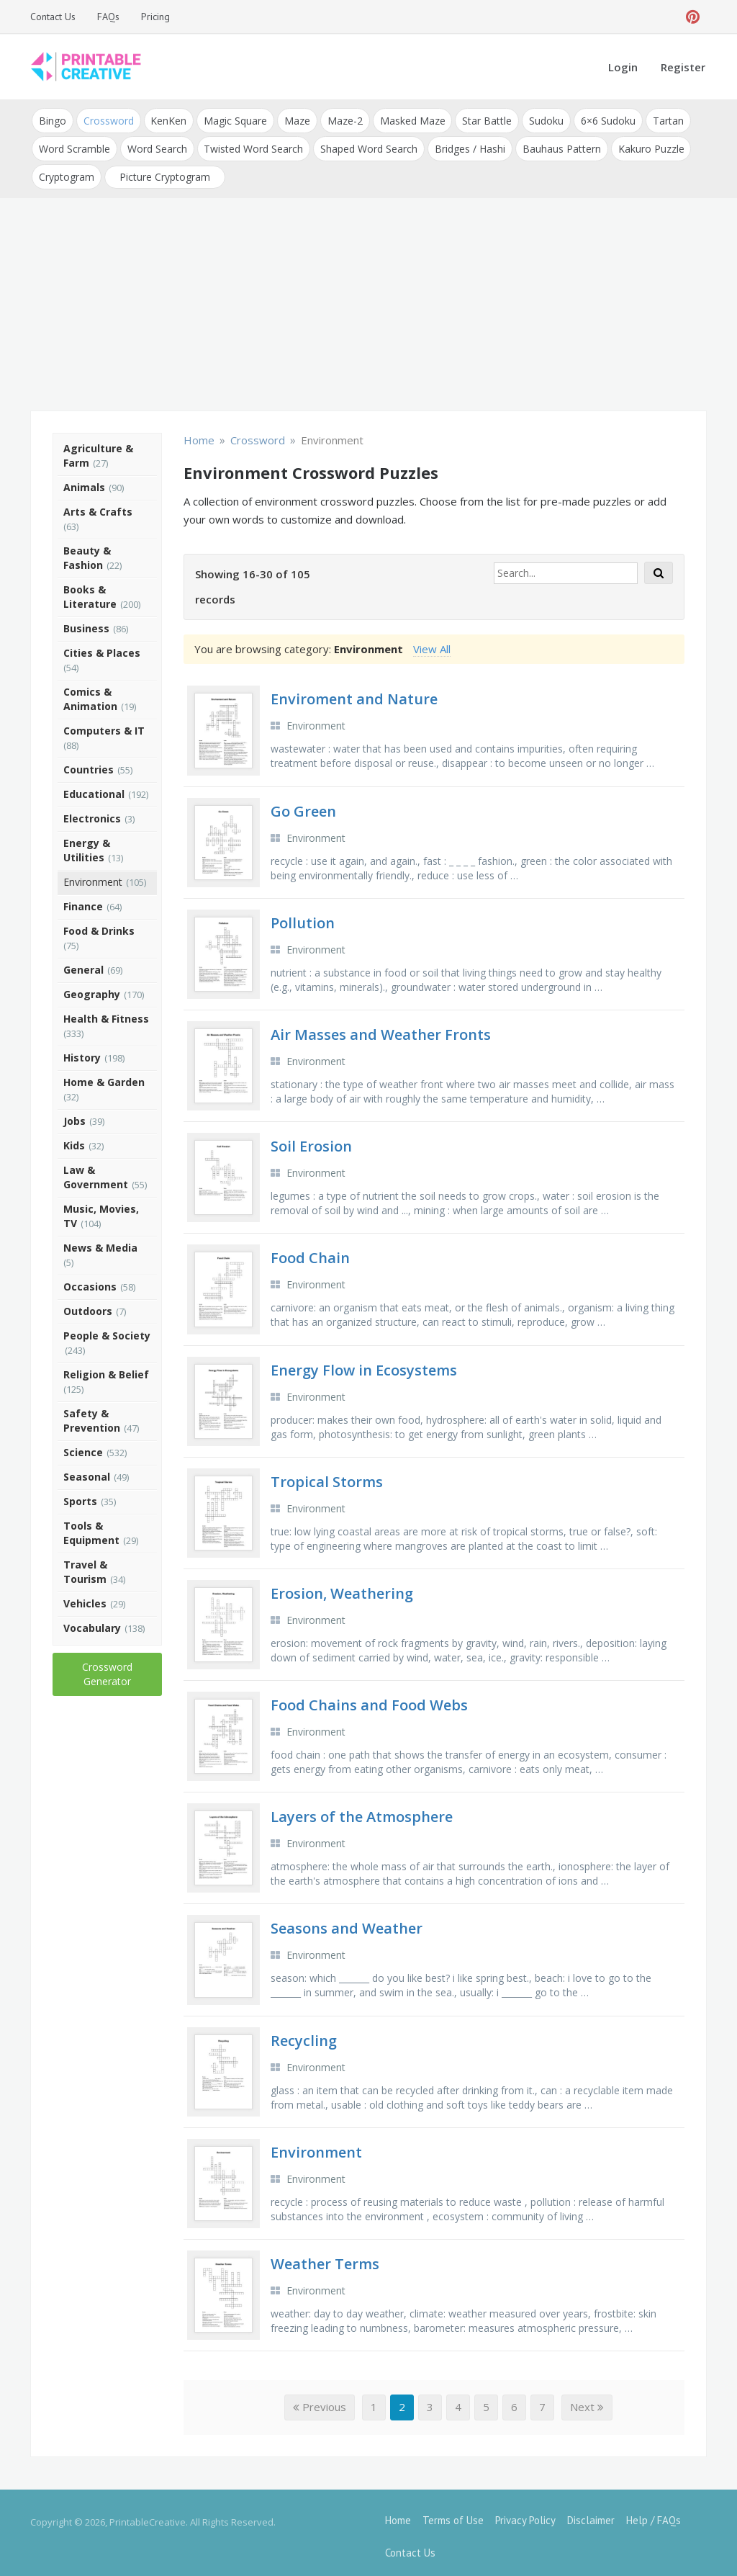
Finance (83, 900)
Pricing (155, 16)
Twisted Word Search (250, 145)
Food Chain (310, 1251)
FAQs (108, 16)
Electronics (92, 812)
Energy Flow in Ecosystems (364, 1363)
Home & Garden (104, 1075)
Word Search (155, 145)
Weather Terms (325, 2257)
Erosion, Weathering (342, 1587)
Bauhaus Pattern (554, 145)
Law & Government (95, 1171)
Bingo (51, 119)
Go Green (303, 804)
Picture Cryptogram (163, 171)
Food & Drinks (99, 924)
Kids (74, 1139)
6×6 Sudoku (596, 119)
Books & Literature (90, 590)
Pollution (303, 916)
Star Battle (477, 119)
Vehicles (85, 1597)
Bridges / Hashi (464, 145)
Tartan (654, 119)
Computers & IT (104, 724)
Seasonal (86, 1470)
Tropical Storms (327, 1475)
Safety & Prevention (91, 1414)
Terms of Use (453, 2513)
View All (432, 642)
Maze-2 (338, 119)
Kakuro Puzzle (643, 145)
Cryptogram (66, 171)
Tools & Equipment (91, 1526)
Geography (91, 988)
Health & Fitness (106, 1012)
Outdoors (87, 1304)
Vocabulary (92, 1621)
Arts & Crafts (97, 505)
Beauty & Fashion (87, 551)
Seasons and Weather (346, 1921)
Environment (92, 875)
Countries (88, 763)
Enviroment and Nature (354, 692)
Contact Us (53, 16)
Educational (94, 787)
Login (623, 67)
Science (83, 1446)
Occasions (90, 1280)
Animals (84, 481)
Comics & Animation (90, 692)
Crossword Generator (107, 1667)
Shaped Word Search (364, 145)
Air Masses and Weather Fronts (381, 1028)
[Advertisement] (368, 299)
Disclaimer (591, 2513)
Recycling (304, 2033)
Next (587, 2400)
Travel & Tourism (85, 1565)
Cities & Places (101, 646)
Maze (291, 119)
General (83, 963)
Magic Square (231, 119)
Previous (319, 2400)
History (82, 1051)
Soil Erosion (311, 1139)
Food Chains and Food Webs (369, 1698)
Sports (80, 1495)
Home (398, 2513)
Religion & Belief (106, 1368)
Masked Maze (404, 119)
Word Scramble (73, 145)
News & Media (100, 1241)
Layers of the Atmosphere (362, 1810)
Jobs (74, 1114)
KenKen (166, 119)
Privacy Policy (525, 2513)
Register (683, 67)
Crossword (106, 119)
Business (86, 622)
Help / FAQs (653, 2513)
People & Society (106, 1329)
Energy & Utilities (86, 844)
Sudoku (535, 119)
